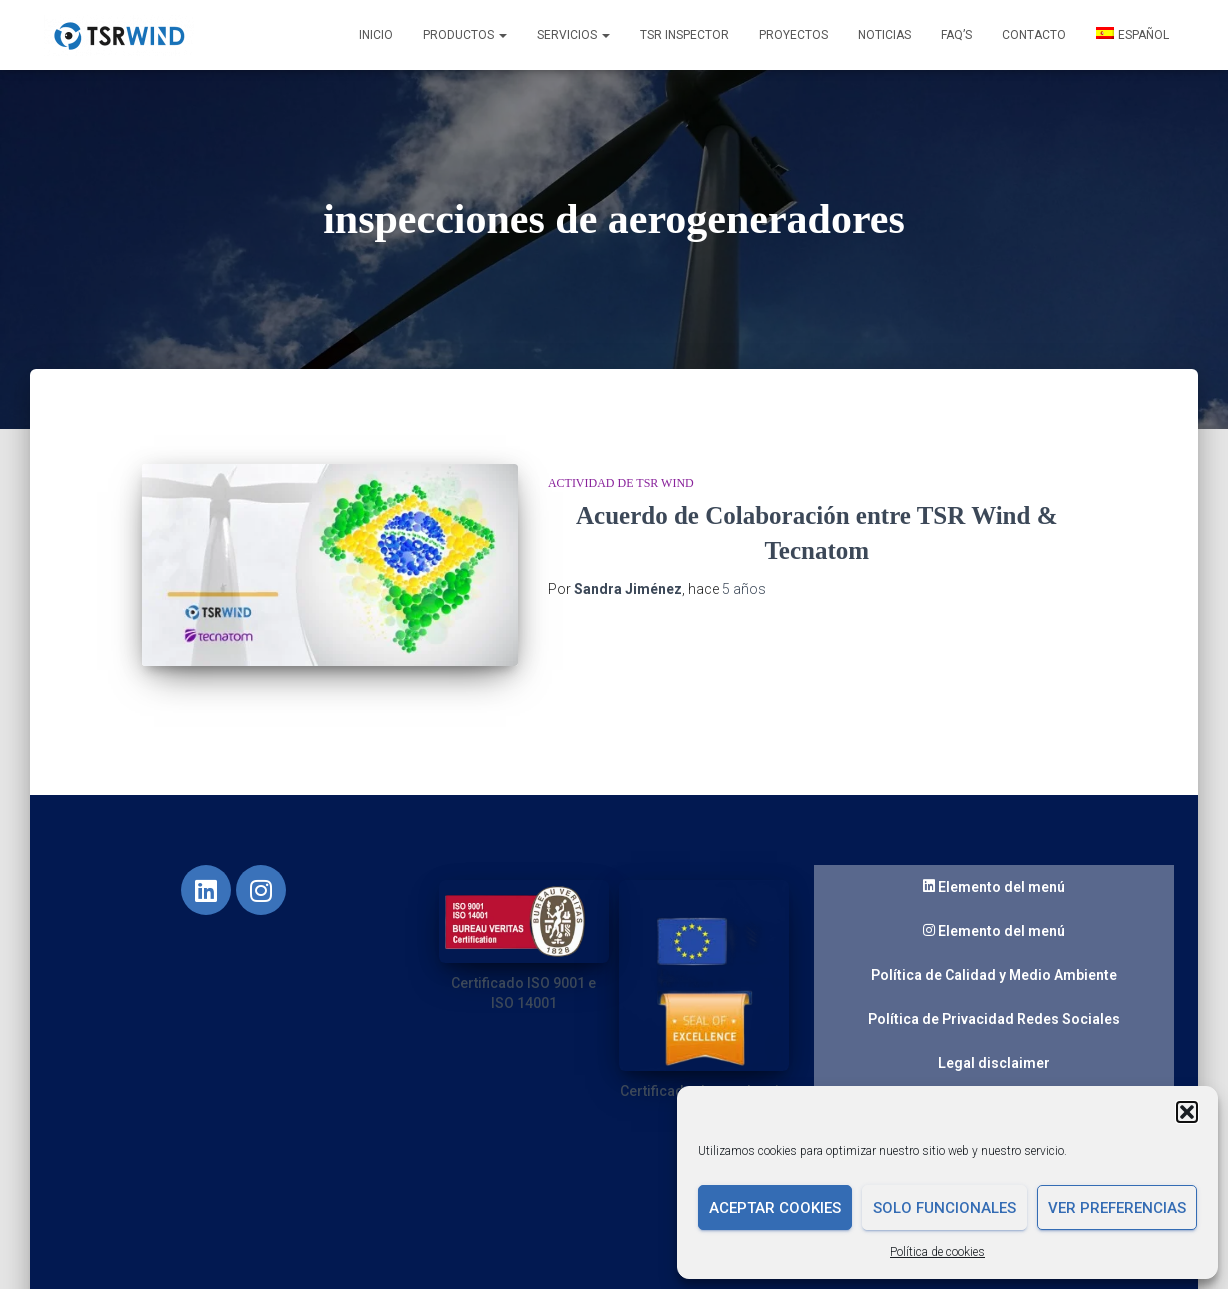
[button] (1187, 1112)
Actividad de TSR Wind (621, 483)
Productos (465, 35)
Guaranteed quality (994, 1085)
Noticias (884, 35)
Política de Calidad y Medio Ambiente (994, 953)
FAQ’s (956, 35)
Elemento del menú (994, 865)
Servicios (573, 35)
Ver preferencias (1117, 1208)
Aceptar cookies (775, 1208)
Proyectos (793, 35)
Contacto (1034, 35)
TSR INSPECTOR (684, 35)
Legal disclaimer (994, 1041)
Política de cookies (937, 1252)
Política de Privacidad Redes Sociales (994, 997)
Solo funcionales (944, 1208)
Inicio (376, 35)
